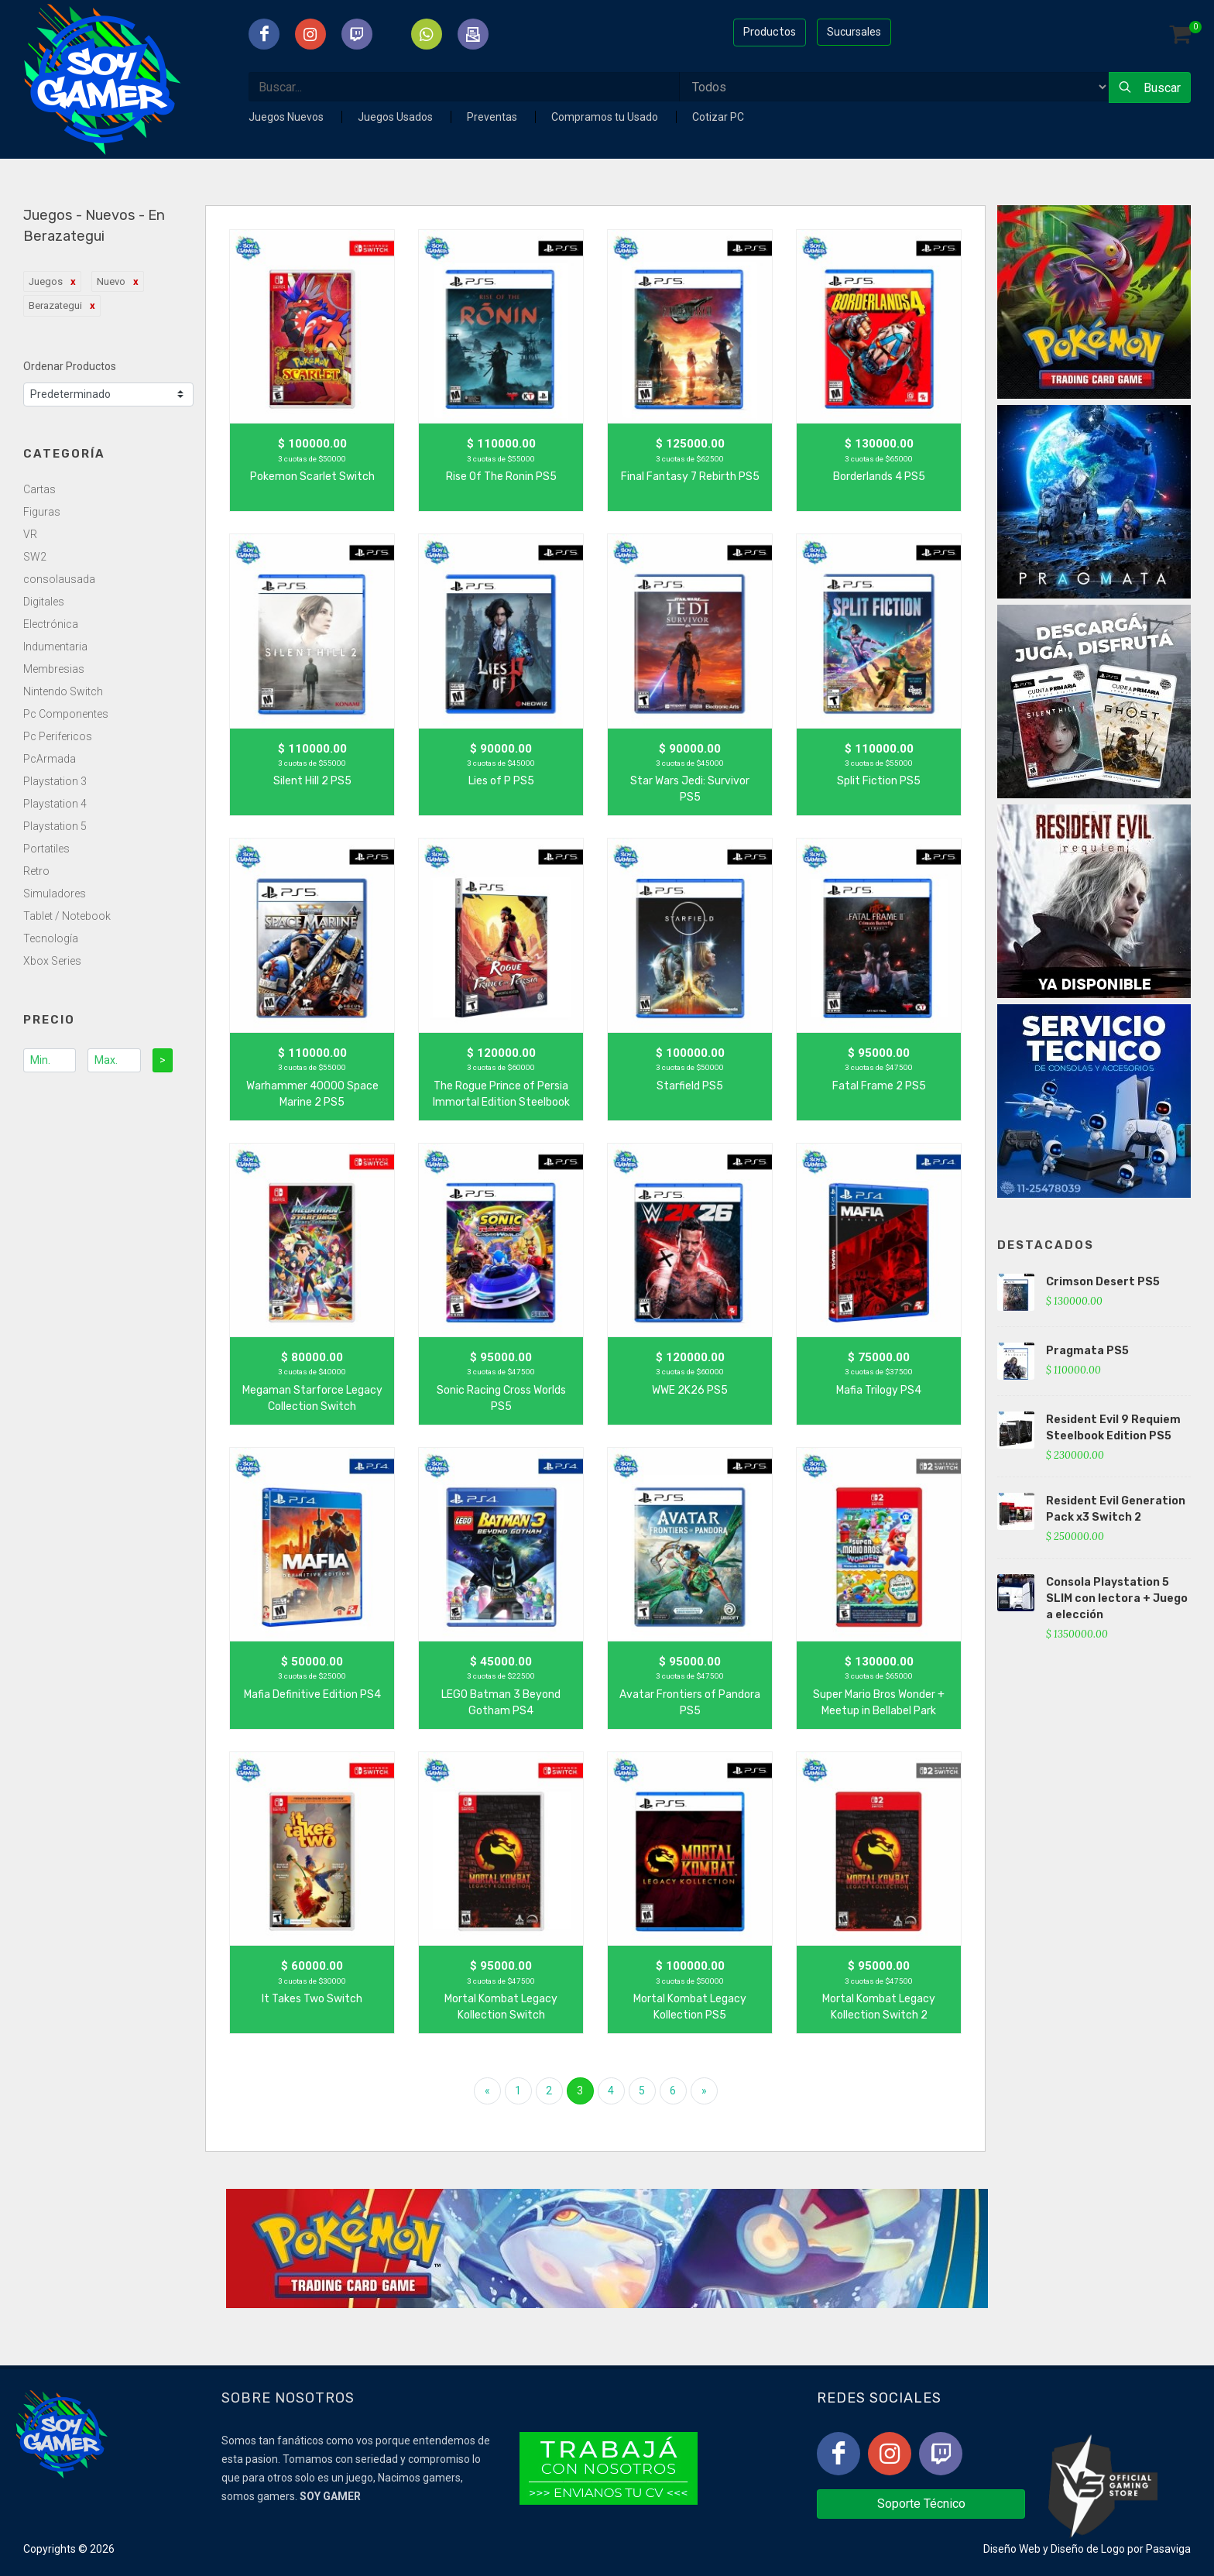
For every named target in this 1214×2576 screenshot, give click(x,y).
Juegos (46, 281)
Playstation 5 (55, 826)
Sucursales (854, 32)
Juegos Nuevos (287, 117)
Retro (36, 871)
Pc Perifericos (57, 736)
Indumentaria (55, 646)
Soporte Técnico (921, 2503)
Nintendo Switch (63, 691)
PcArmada (49, 759)
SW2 (34, 557)
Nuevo (111, 281)
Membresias (53, 669)
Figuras (41, 512)
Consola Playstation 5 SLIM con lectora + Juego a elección (1117, 1598)
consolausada (59, 579)
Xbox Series (52, 961)
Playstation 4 (55, 803)
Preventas (493, 117)
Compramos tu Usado (605, 117)
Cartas (39, 489)
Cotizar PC (718, 117)
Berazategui (55, 305)
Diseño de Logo (1088, 2549)
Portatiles (46, 848)
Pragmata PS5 (1087, 1350)
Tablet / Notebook (67, 916)
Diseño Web (1012, 2549)
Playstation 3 (55, 781)
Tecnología (50, 938)
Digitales (43, 601)
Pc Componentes (65, 714)
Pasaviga (1168, 2549)
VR (30, 534)
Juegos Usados (396, 117)
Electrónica (50, 624)
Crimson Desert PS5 (1103, 1281)
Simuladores (54, 893)
